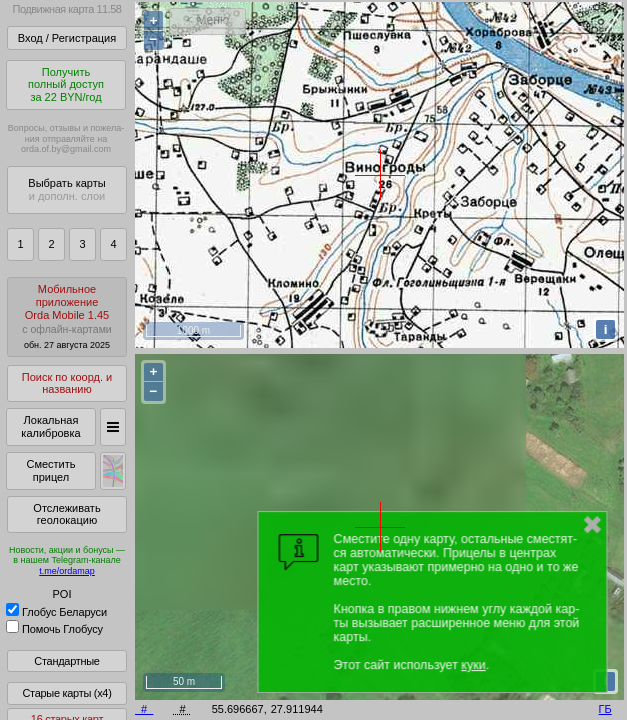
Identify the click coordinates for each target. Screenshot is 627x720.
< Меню (207, 20)
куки (473, 665)
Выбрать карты (66, 189)
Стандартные (66, 661)
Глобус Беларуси (56, 612)
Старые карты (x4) (66, 693)
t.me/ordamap (67, 571)
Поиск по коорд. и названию (67, 383)
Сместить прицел (50, 470)
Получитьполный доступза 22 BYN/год (66, 84)
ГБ (605, 709)
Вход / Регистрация (67, 38)
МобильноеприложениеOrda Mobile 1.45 (67, 316)
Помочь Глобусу (54, 629)
